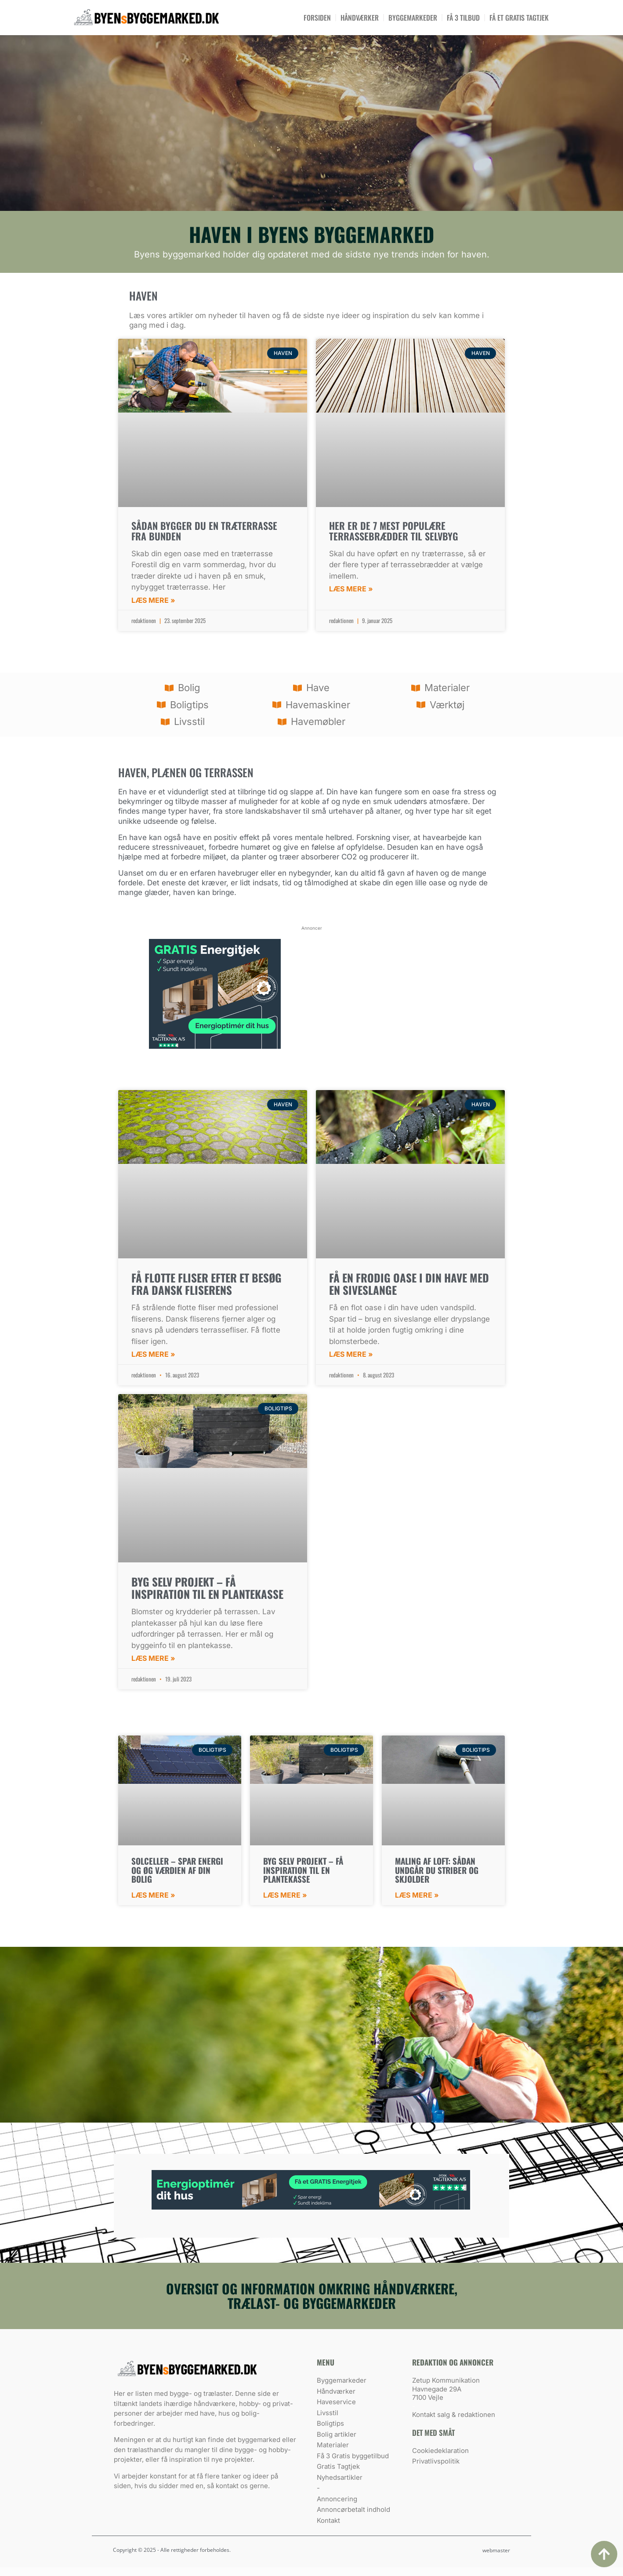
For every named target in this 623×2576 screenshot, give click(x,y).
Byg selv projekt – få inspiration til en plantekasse (207, 1587)
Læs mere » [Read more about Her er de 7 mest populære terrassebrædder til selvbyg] (351, 588)
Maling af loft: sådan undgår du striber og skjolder (436, 1870)
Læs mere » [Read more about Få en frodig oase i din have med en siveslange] (351, 1354)
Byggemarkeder (412, 17)
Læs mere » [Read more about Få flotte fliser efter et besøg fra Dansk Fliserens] (153, 1354)
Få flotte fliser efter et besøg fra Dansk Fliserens (206, 1283)
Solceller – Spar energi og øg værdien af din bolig (177, 1870)
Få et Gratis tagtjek (519, 17)
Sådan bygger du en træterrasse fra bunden (204, 530)
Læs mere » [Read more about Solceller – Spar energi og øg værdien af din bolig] (153, 1895)
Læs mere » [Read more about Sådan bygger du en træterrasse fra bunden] (153, 600)
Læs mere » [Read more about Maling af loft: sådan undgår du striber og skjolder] (417, 1895)
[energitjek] (215, 1046)
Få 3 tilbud (463, 17)
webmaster (496, 2550)
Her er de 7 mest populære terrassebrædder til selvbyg (393, 530)
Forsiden (317, 17)
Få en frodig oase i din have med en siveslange (409, 1283)
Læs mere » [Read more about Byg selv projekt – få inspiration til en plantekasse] (153, 1658)
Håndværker (359, 17)
